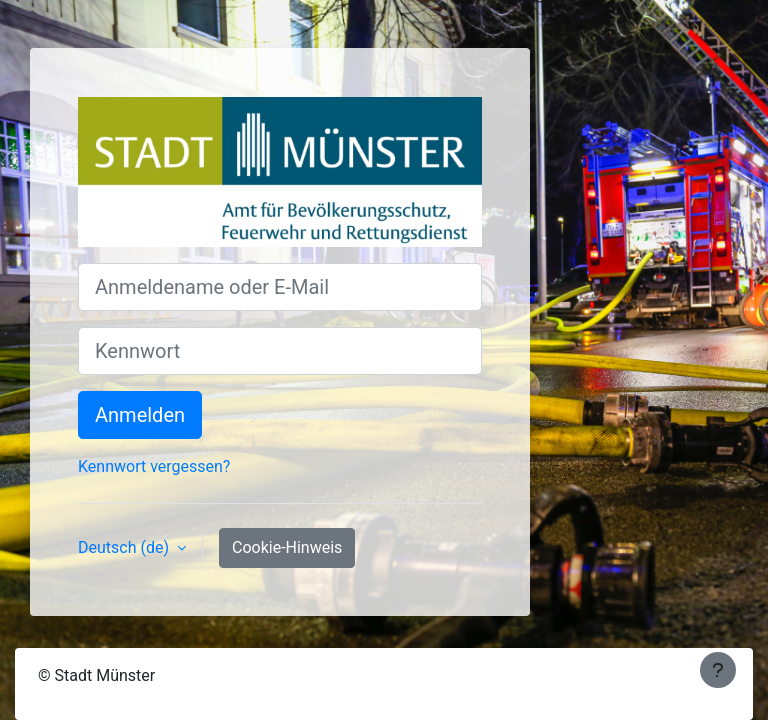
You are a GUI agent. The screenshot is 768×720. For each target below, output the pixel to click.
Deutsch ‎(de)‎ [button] (125, 547)
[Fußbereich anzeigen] (718, 670)
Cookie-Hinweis (287, 547)
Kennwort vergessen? (154, 466)
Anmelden (140, 415)
